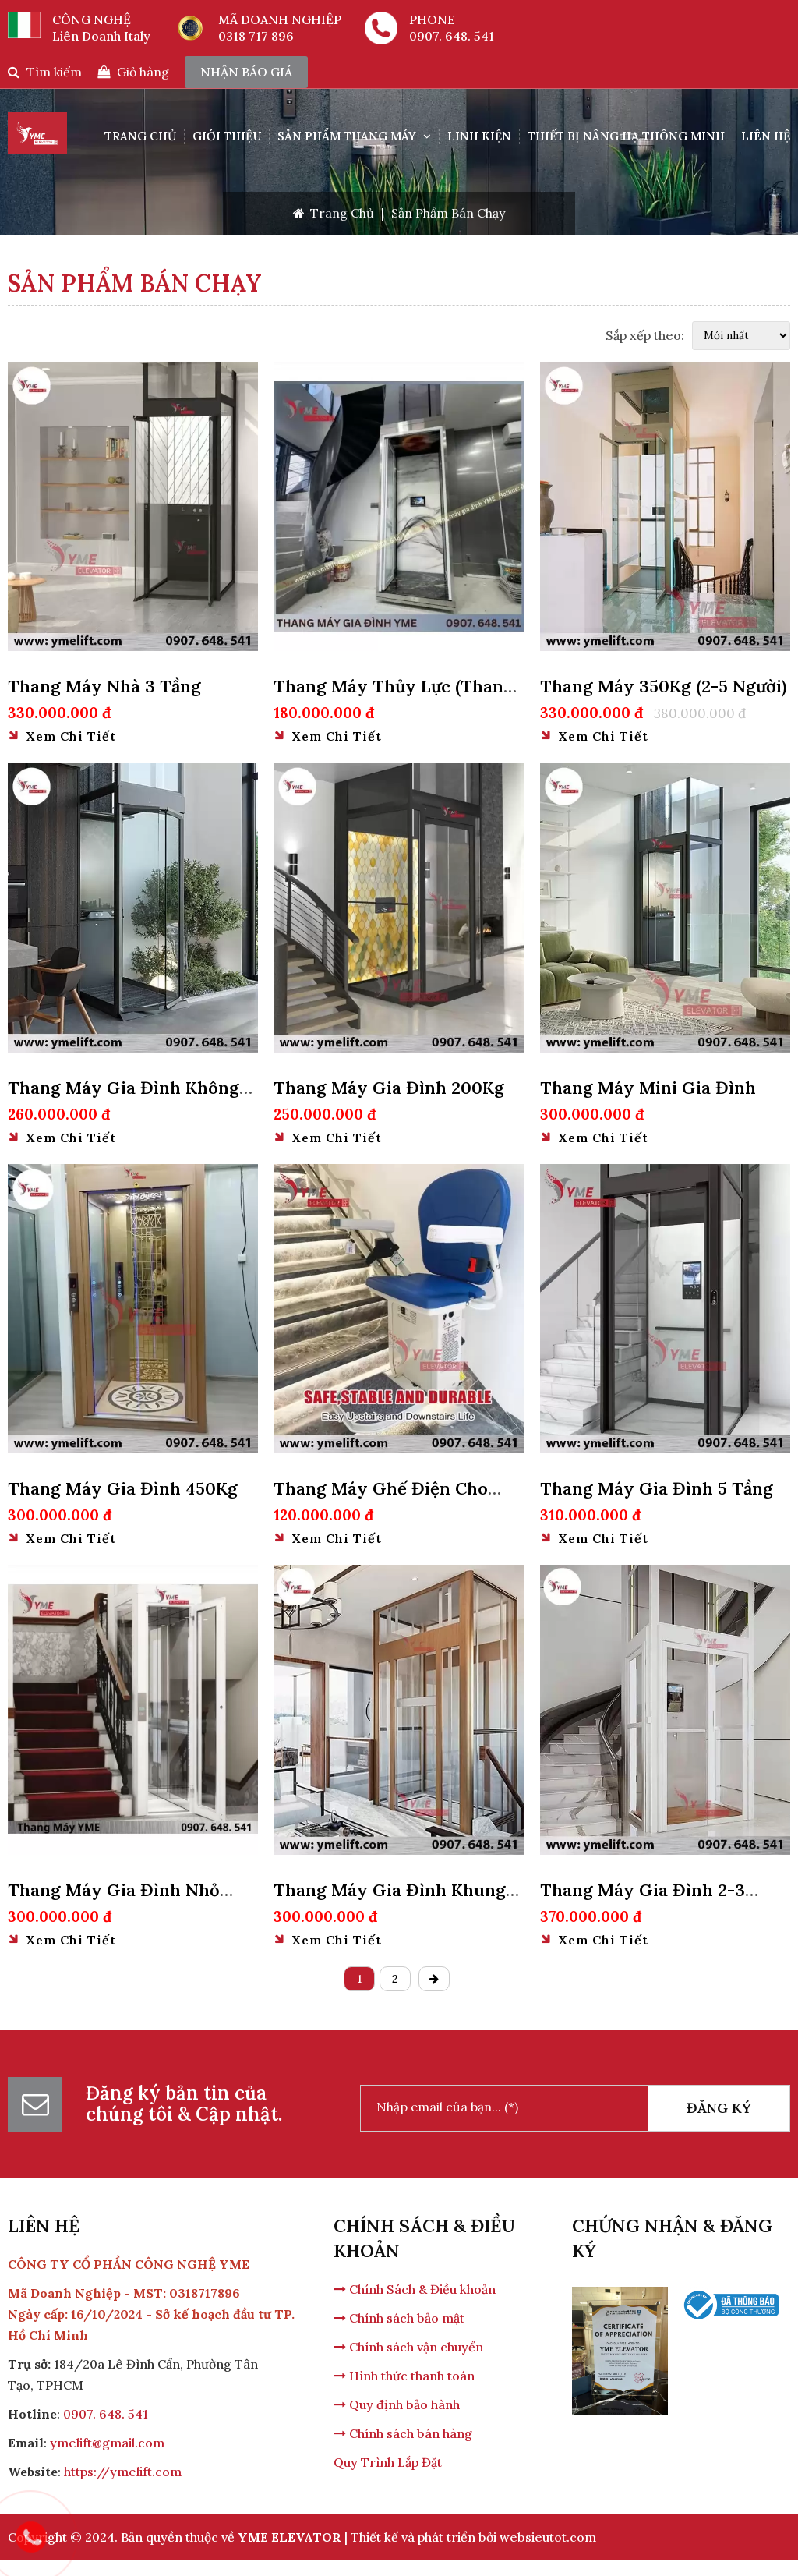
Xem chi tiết (62, 736)
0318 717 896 (256, 36)
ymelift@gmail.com (107, 2442)
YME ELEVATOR (289, 2537)
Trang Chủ (140, 136)
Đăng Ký (719, 2108)
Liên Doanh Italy (101, 36)
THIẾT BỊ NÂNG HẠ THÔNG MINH (626, 136)
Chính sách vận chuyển (408, 2347)
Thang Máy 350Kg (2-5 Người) (663, 686)
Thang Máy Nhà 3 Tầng (104, 686)
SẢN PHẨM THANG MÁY (354, 136)
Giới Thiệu (226, 136)
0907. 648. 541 (451, 36)
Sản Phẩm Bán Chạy (448, 213)
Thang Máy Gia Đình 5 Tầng (656, 1488)
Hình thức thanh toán (404, 2375)
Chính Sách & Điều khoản (415, 2289)
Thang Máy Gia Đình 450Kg (123, 1488)
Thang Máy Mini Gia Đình (648, 1088)
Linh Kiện (479, 136)
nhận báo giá (246, 72)
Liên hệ (765, 136)
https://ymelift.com (123, 2471)
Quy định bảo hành (397, 2404)
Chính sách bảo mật (399, 2318)
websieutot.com (548, 2537)
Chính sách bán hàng (403, 2433)
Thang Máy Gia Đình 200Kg (389, 1088)
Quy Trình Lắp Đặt (388, 2462)
